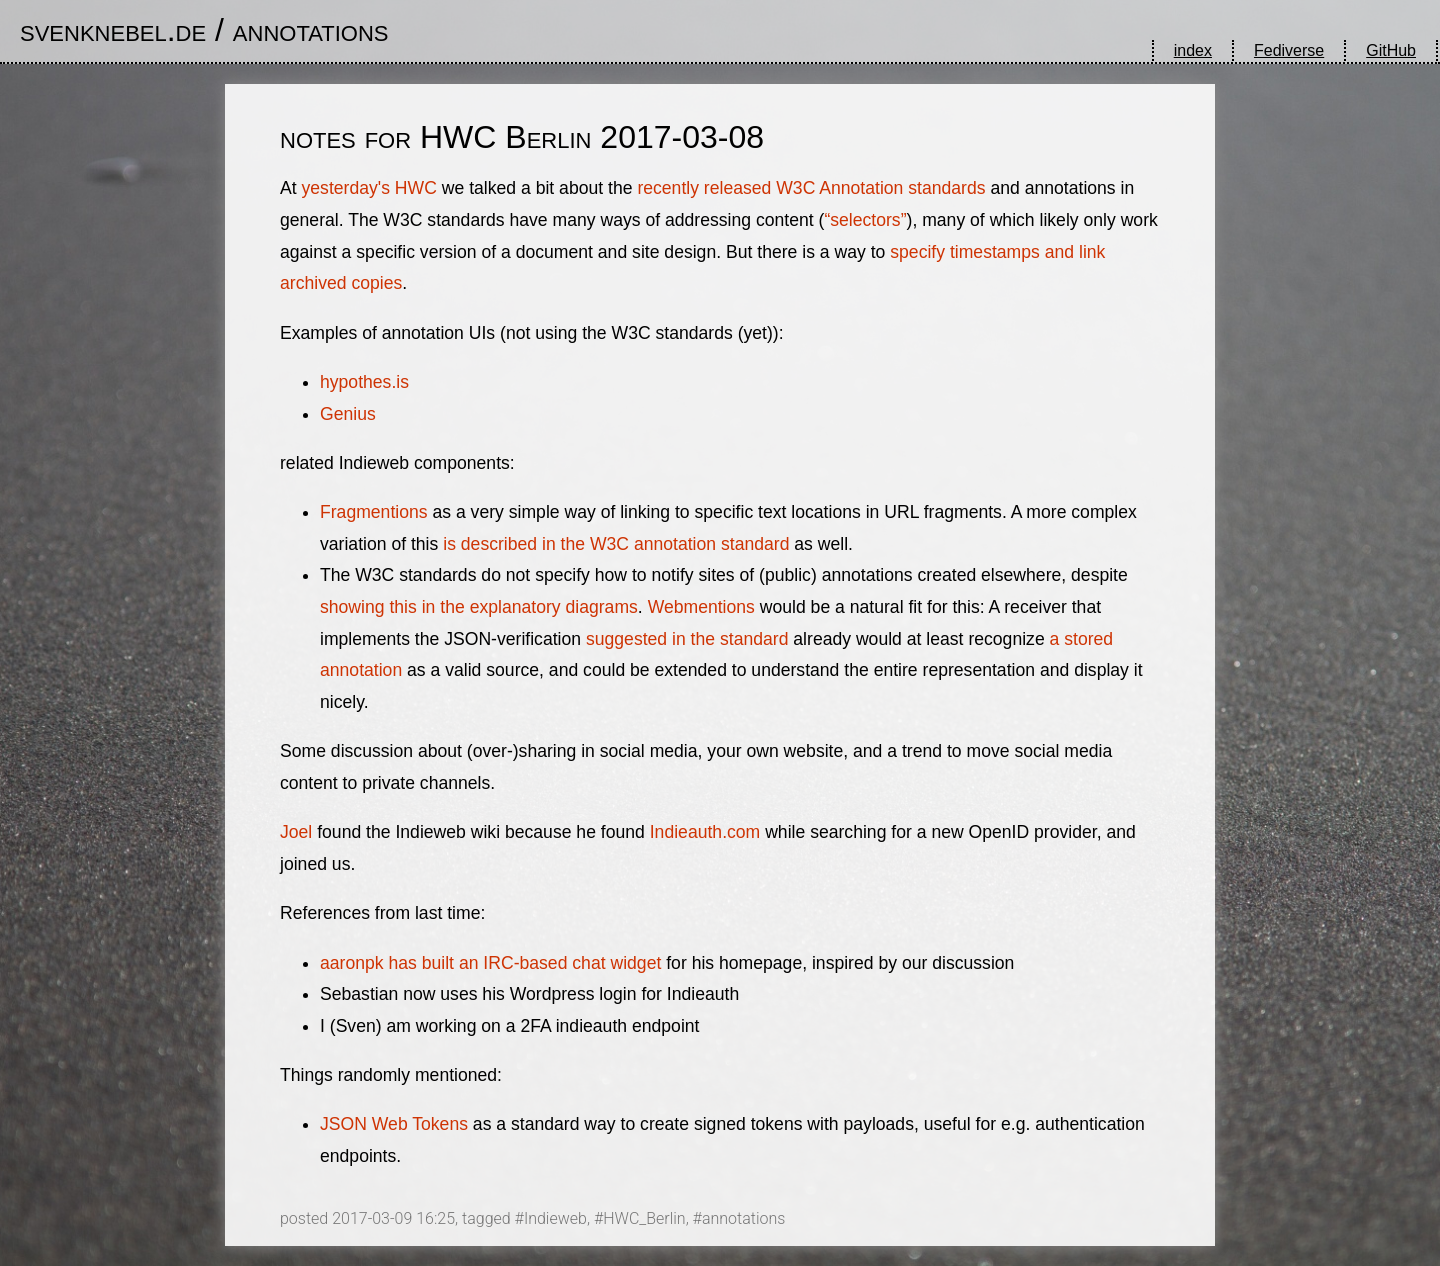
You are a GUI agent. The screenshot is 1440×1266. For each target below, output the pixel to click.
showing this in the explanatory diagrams (479, 607)
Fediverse (1289, 50)
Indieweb (555, 1218)
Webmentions (701, 607)
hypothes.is (364, 382)
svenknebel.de (113, 30)
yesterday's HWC (369, 188)
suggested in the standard (687, 639)
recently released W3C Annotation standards (811, 188)
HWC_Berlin (644, 1218)
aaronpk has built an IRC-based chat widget (490, 963)
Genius (348, 414)
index (1193, 50)
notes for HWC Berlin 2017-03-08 (522, 137)
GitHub (1391, 50)
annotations (311, 30)
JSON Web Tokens (394, 1124)
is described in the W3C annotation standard (616, 544)
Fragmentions (374, 512)
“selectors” (865, 220)
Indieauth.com (705, 832)
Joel (296, 832)
